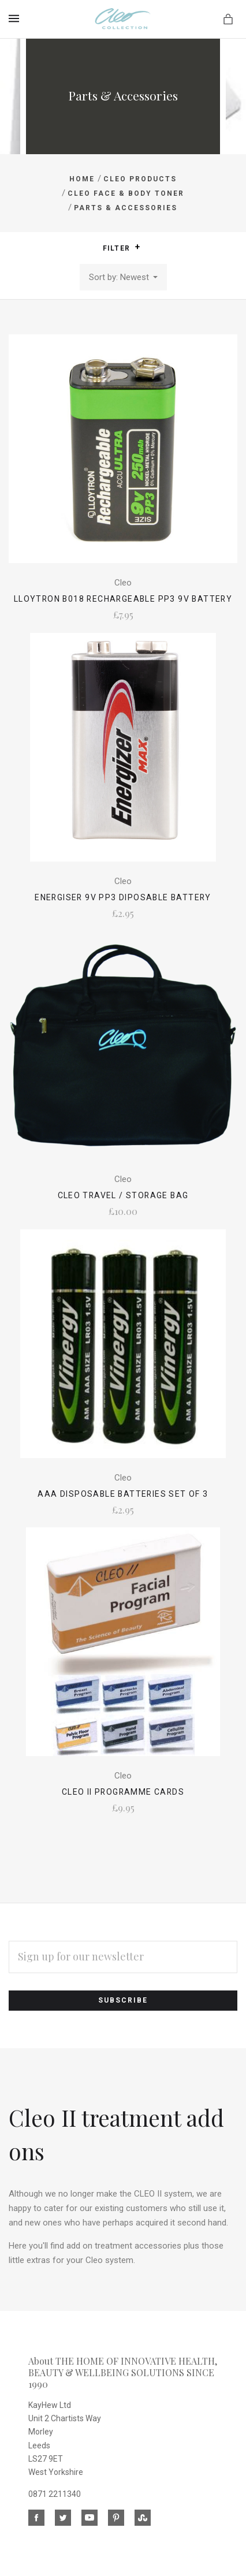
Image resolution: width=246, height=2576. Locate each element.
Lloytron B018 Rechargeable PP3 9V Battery (123, 598)
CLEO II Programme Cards (123, 1791)
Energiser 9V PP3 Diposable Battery (123, 897)
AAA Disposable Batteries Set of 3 (123, 1493)
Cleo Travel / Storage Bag (123, 1195)
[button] (137, 247)
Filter (121, 247)
